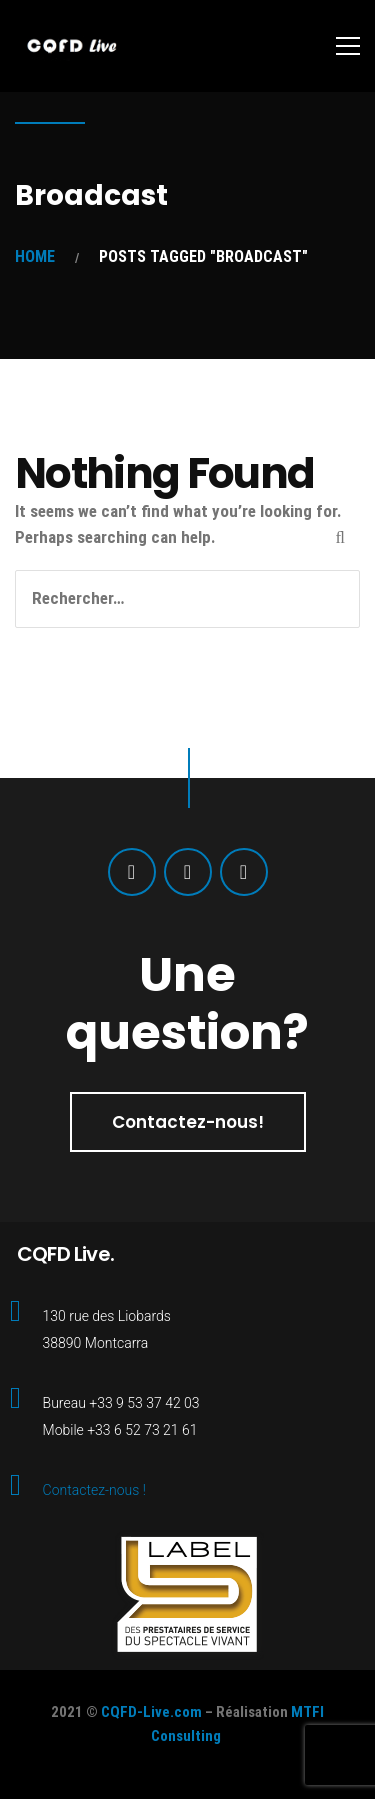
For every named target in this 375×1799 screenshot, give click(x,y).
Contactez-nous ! (94, 1490)
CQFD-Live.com (151, 1712)
